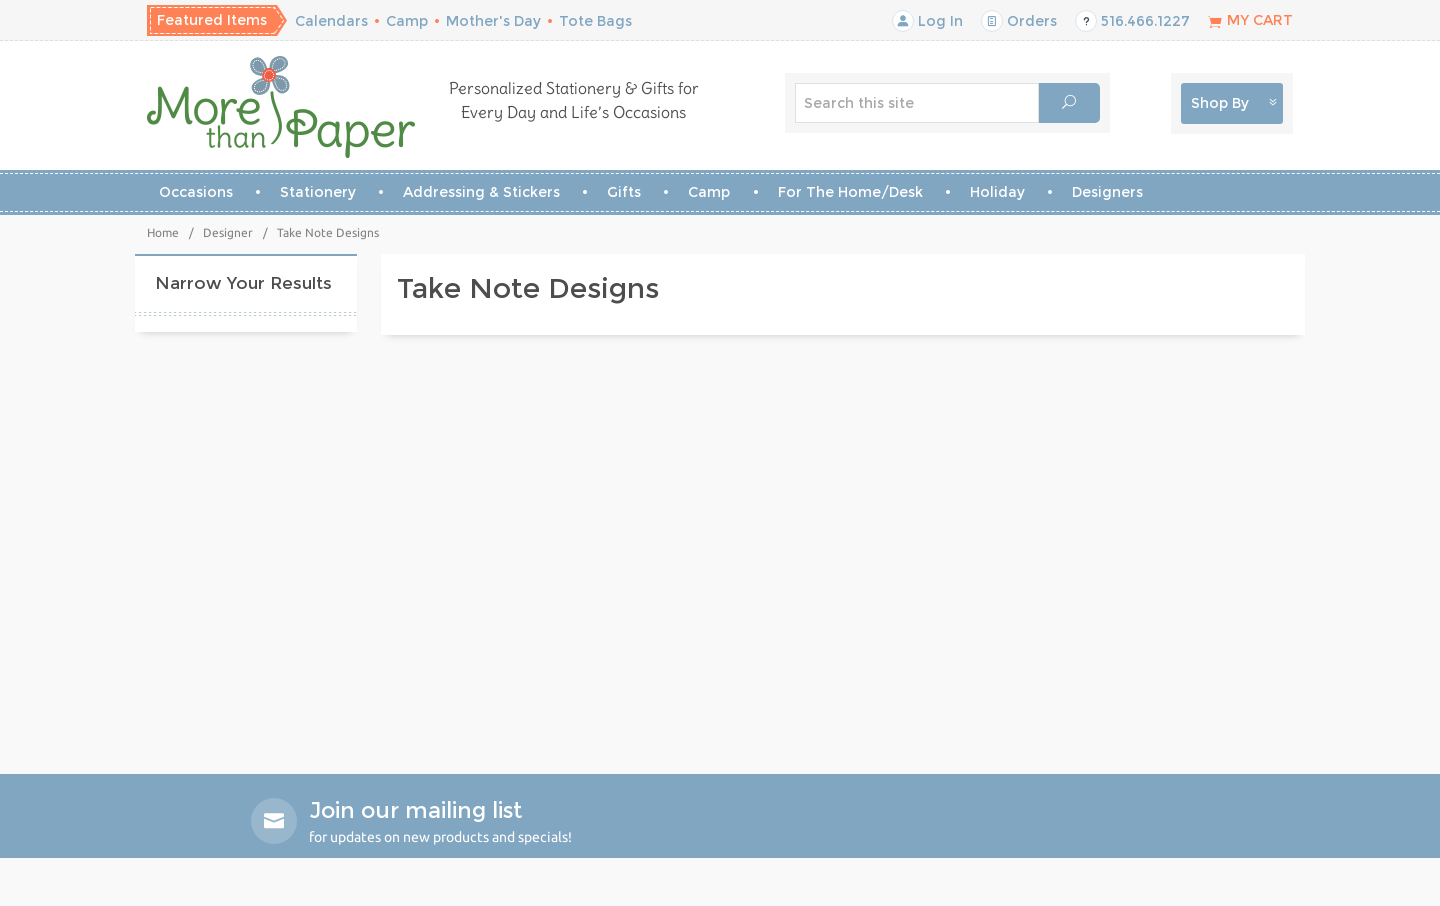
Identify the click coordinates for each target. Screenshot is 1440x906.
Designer (228, 232)
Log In (927, 21)
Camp (407, 21)
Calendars (331, 21)
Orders (1019, 21)
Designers (1107, 192)
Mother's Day (493, 21)
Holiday (997, 192)
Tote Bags (595, 21)
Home (163, 232)
